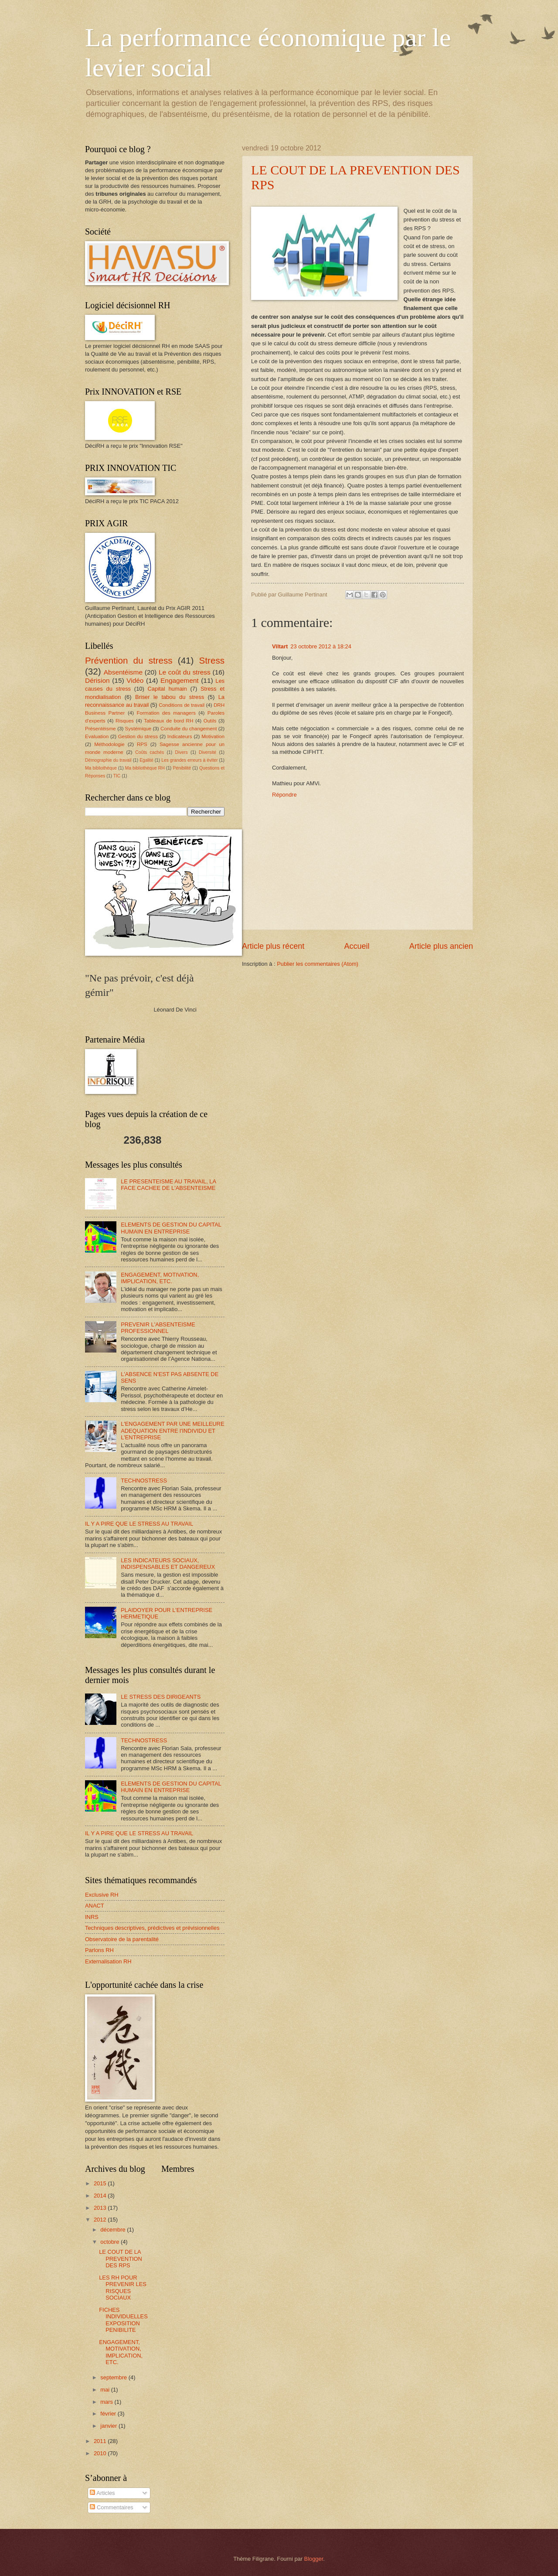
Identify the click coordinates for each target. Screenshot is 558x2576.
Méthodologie (109, 744)
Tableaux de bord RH (168, 720)
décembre (113, 2229)
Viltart (280, 646)
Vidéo (134, 680)
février (108, 2413)
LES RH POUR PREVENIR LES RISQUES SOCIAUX (122, 2287)
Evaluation (97, 736)
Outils (210, 720)
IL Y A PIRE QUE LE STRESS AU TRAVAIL (139, 1523)
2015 (101, 2183)
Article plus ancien (441, 946)
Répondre (284, 794)
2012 (101, 2219)
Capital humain (167, 688)
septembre (114, 2377)
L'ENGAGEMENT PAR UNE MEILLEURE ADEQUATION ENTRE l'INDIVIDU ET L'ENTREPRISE (172, 1431)
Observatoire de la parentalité (122, 1939)
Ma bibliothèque (101, 768)
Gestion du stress (138, 736)
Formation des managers (166, 713)
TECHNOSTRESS (144, 1480)
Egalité (146, 760)
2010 (101, 2453)
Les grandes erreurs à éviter (189, 760)
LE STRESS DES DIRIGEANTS (161, 1696)
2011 (101, 2441)
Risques (125, 720)
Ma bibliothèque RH (145, 768)
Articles (102, 2493)
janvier (109, 2426)
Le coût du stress (185, 672)
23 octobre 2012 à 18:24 (320, 646)
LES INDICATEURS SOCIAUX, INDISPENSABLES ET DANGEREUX (168, 1563)
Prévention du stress (129, 660)
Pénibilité (182, 768)
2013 (101, 2208)
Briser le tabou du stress (169, 697)
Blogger (313, 2559)
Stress (212, 660)
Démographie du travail (108, 760)
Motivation (213, 736)
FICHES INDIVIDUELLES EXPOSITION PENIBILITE (123, 2320)
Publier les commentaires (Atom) (317, 964)
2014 (101, 2195)
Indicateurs (179, 736)
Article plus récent (273, 946)
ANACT (94, 1905)
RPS (142, 744)
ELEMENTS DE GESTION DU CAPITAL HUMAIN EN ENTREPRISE (171, 1227)
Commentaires (111, 2507)
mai (105, 2389)
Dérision (97, 680)
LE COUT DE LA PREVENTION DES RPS (120, 2259)
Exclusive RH (102, 1894)
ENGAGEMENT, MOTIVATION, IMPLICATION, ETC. (160, 1278)
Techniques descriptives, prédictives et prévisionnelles (152, 1928)
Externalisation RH (108, 1961)
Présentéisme (100, 728)
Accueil (356, 946)
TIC (117, 775)
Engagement (179, 680)
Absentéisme (123, 672)
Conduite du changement (188, 728)
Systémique (138, 728)
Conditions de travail (181, 705)
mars (107, 2402)
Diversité (207, 752)
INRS (92, 1917)
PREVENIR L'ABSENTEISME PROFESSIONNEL (158, 1327)
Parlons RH (99, 1950)
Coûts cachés (149, 752)
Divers (181, 752)
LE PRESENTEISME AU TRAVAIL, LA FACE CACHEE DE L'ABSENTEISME (168, 1184)
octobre (110, 2242)
